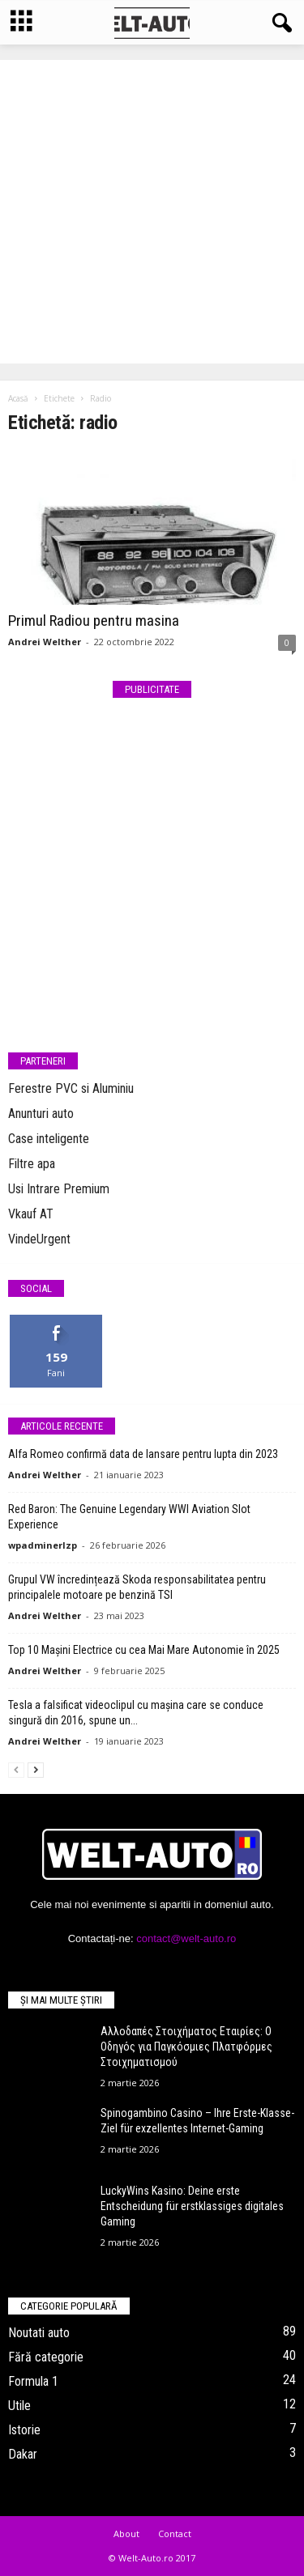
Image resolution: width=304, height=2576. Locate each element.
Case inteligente (48, 1138)
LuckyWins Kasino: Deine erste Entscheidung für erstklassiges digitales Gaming (192, 2206)
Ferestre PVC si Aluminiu (71, 1088)
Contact (174, 2533)
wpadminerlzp (42, 1545)
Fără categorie (45, 2357)
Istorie (24, 2430)
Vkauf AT (31, 1214)
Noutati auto (39, 2332)
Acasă (18, 398)
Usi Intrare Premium (58, 1189)
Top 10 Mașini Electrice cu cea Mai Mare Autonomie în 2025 (144, 1649)
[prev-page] (16, 1769)
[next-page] (36, 1769)
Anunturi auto (41, 1113)
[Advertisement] (152, 211)
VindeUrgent (39, 1239)
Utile (19, 2405)
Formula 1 (33, 2381)
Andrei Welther (44, 641)
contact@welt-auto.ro (186, 1938)
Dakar (22, 2454)
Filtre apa (31, 1163)
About (126, 2533)
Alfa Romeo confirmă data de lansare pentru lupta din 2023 (143, 1453)
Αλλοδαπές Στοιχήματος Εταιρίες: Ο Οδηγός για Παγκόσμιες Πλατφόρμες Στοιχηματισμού (186, 2046)
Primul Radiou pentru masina (93, 620)
